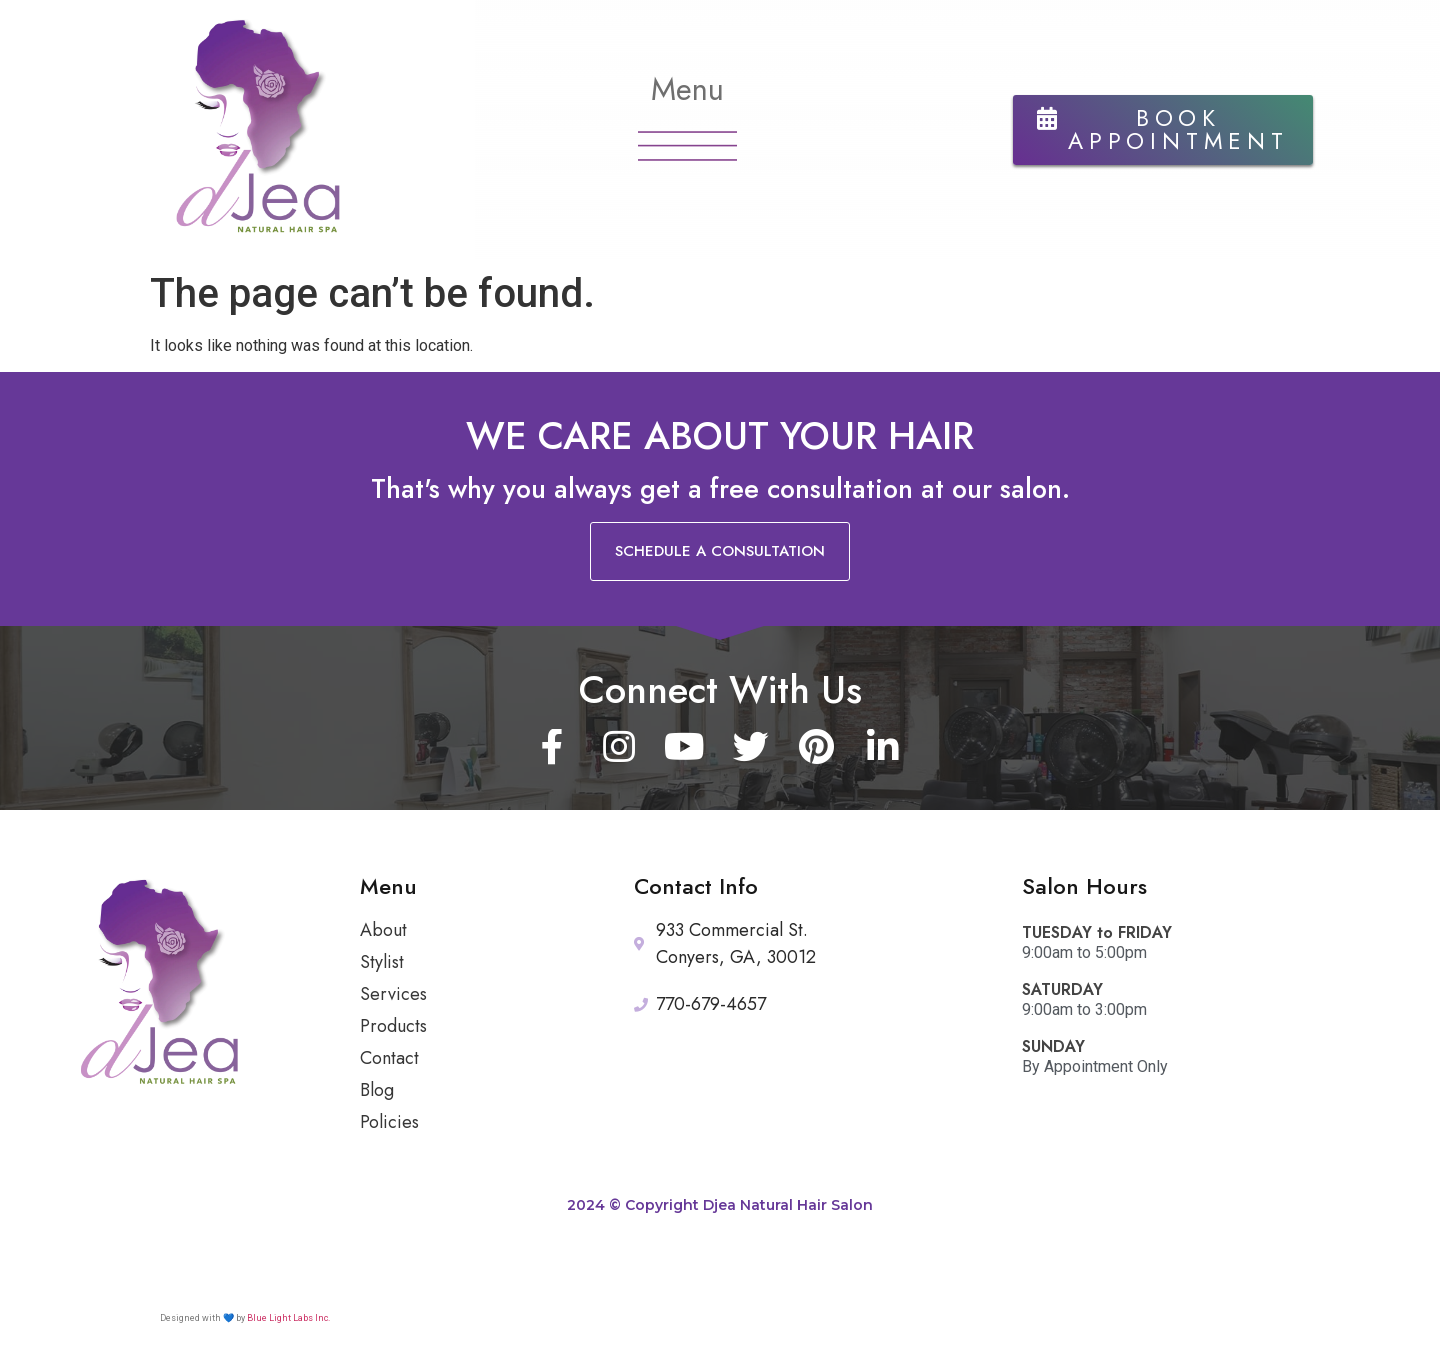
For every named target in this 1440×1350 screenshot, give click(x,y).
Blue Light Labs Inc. (288, 1318)
